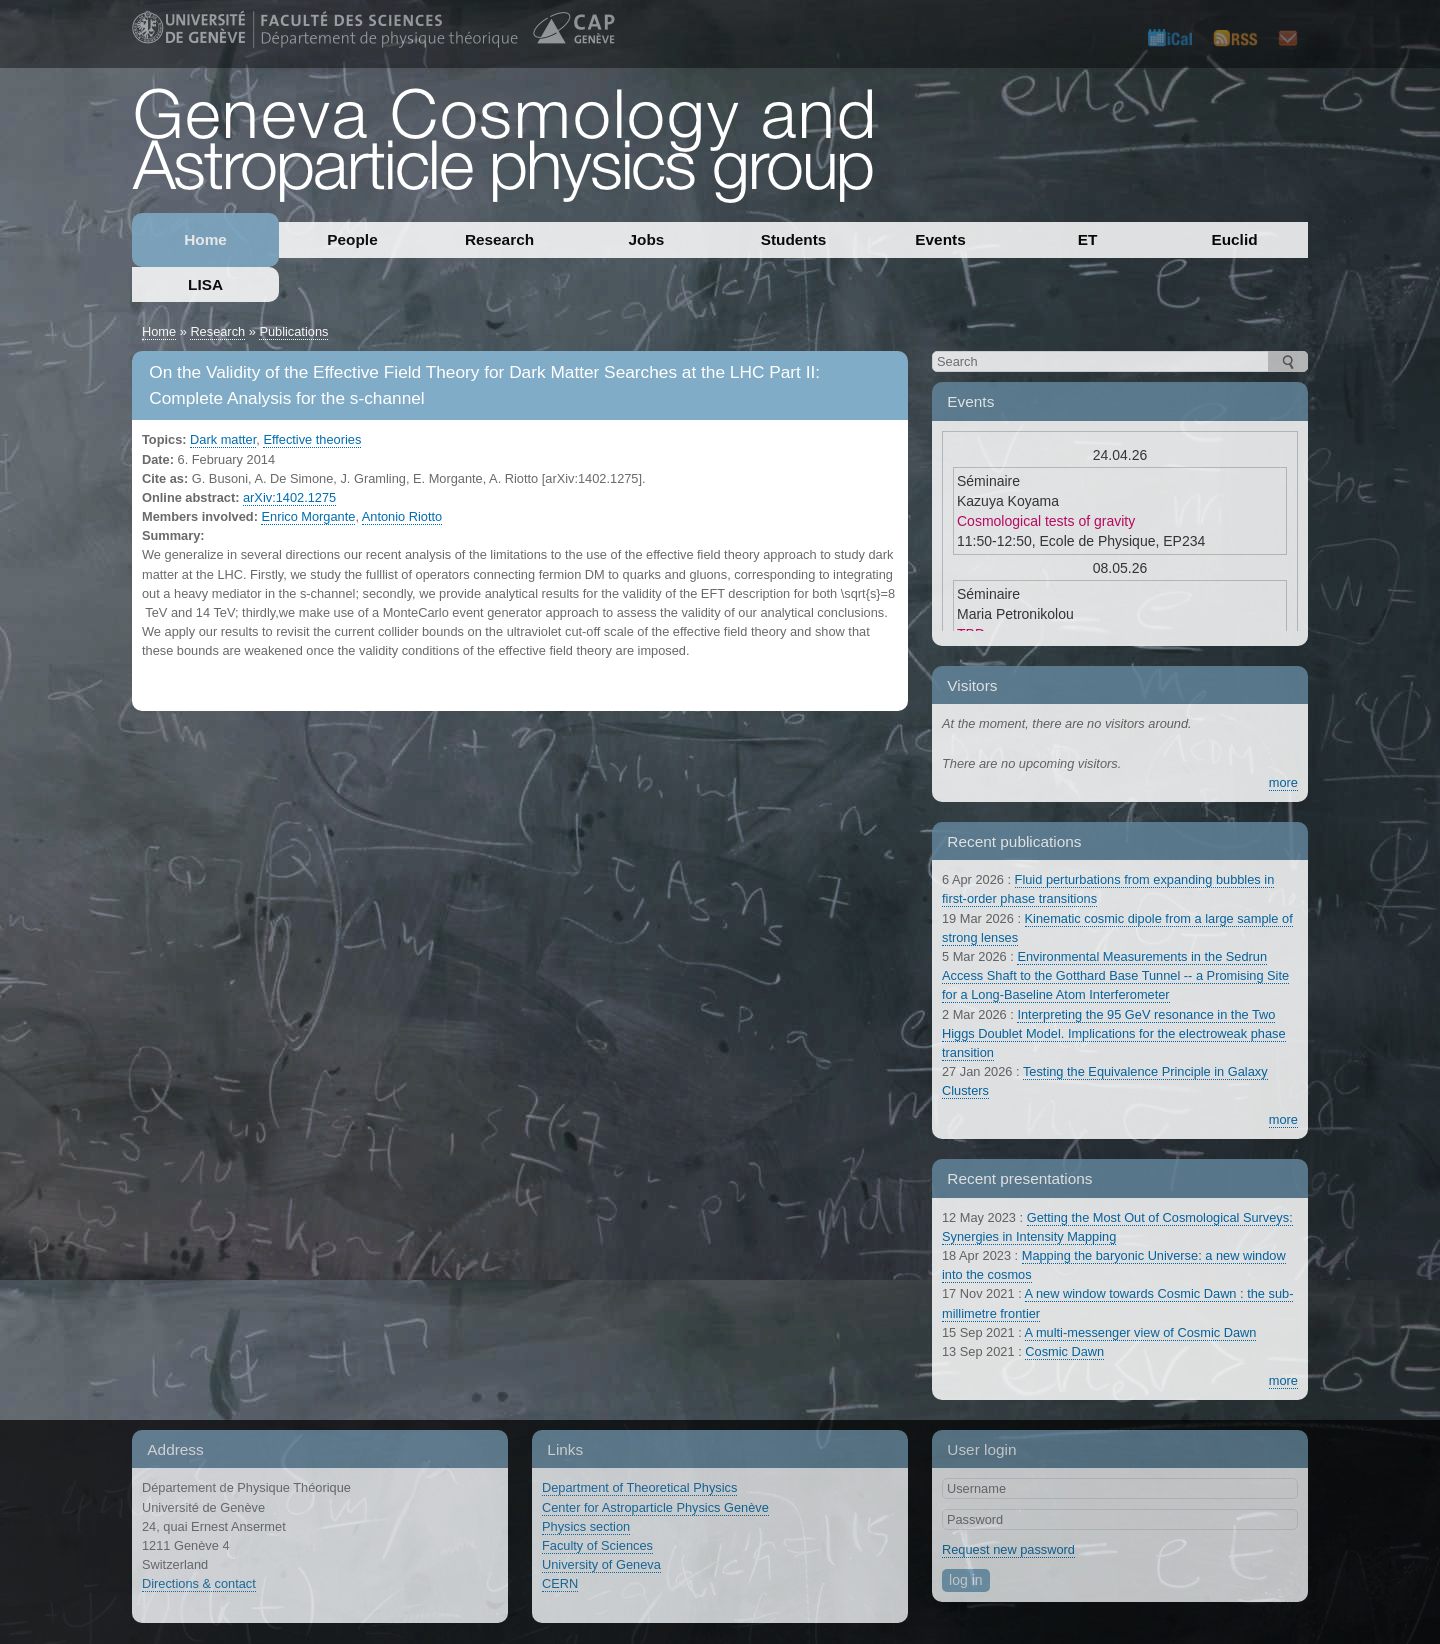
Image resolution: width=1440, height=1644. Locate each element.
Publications (293, 331)
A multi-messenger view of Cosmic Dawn (1141, 1332)
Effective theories (312, 439)
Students (794, 239)
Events (940, 239)
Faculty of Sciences (597, 1545)
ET (1088, 239)
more (1283, 782)
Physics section (586, 1526)
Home (205, 239)
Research (499, 239)
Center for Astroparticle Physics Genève (655, 1507)
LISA (205, 284)
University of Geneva (601, 1564)
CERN (560, 1583)
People (352, 239)
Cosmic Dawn (1064, 1351)
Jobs (647, 239)
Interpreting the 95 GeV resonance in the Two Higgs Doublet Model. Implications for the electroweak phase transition (1114, 1033)
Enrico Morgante (308, 516)
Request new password (1008, 1549)
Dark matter (223, 439)
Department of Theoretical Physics (639, 1487)
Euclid (1234, 239)
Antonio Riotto (402, 516)
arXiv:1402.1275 (289, 497)
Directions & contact (199, 1583)
